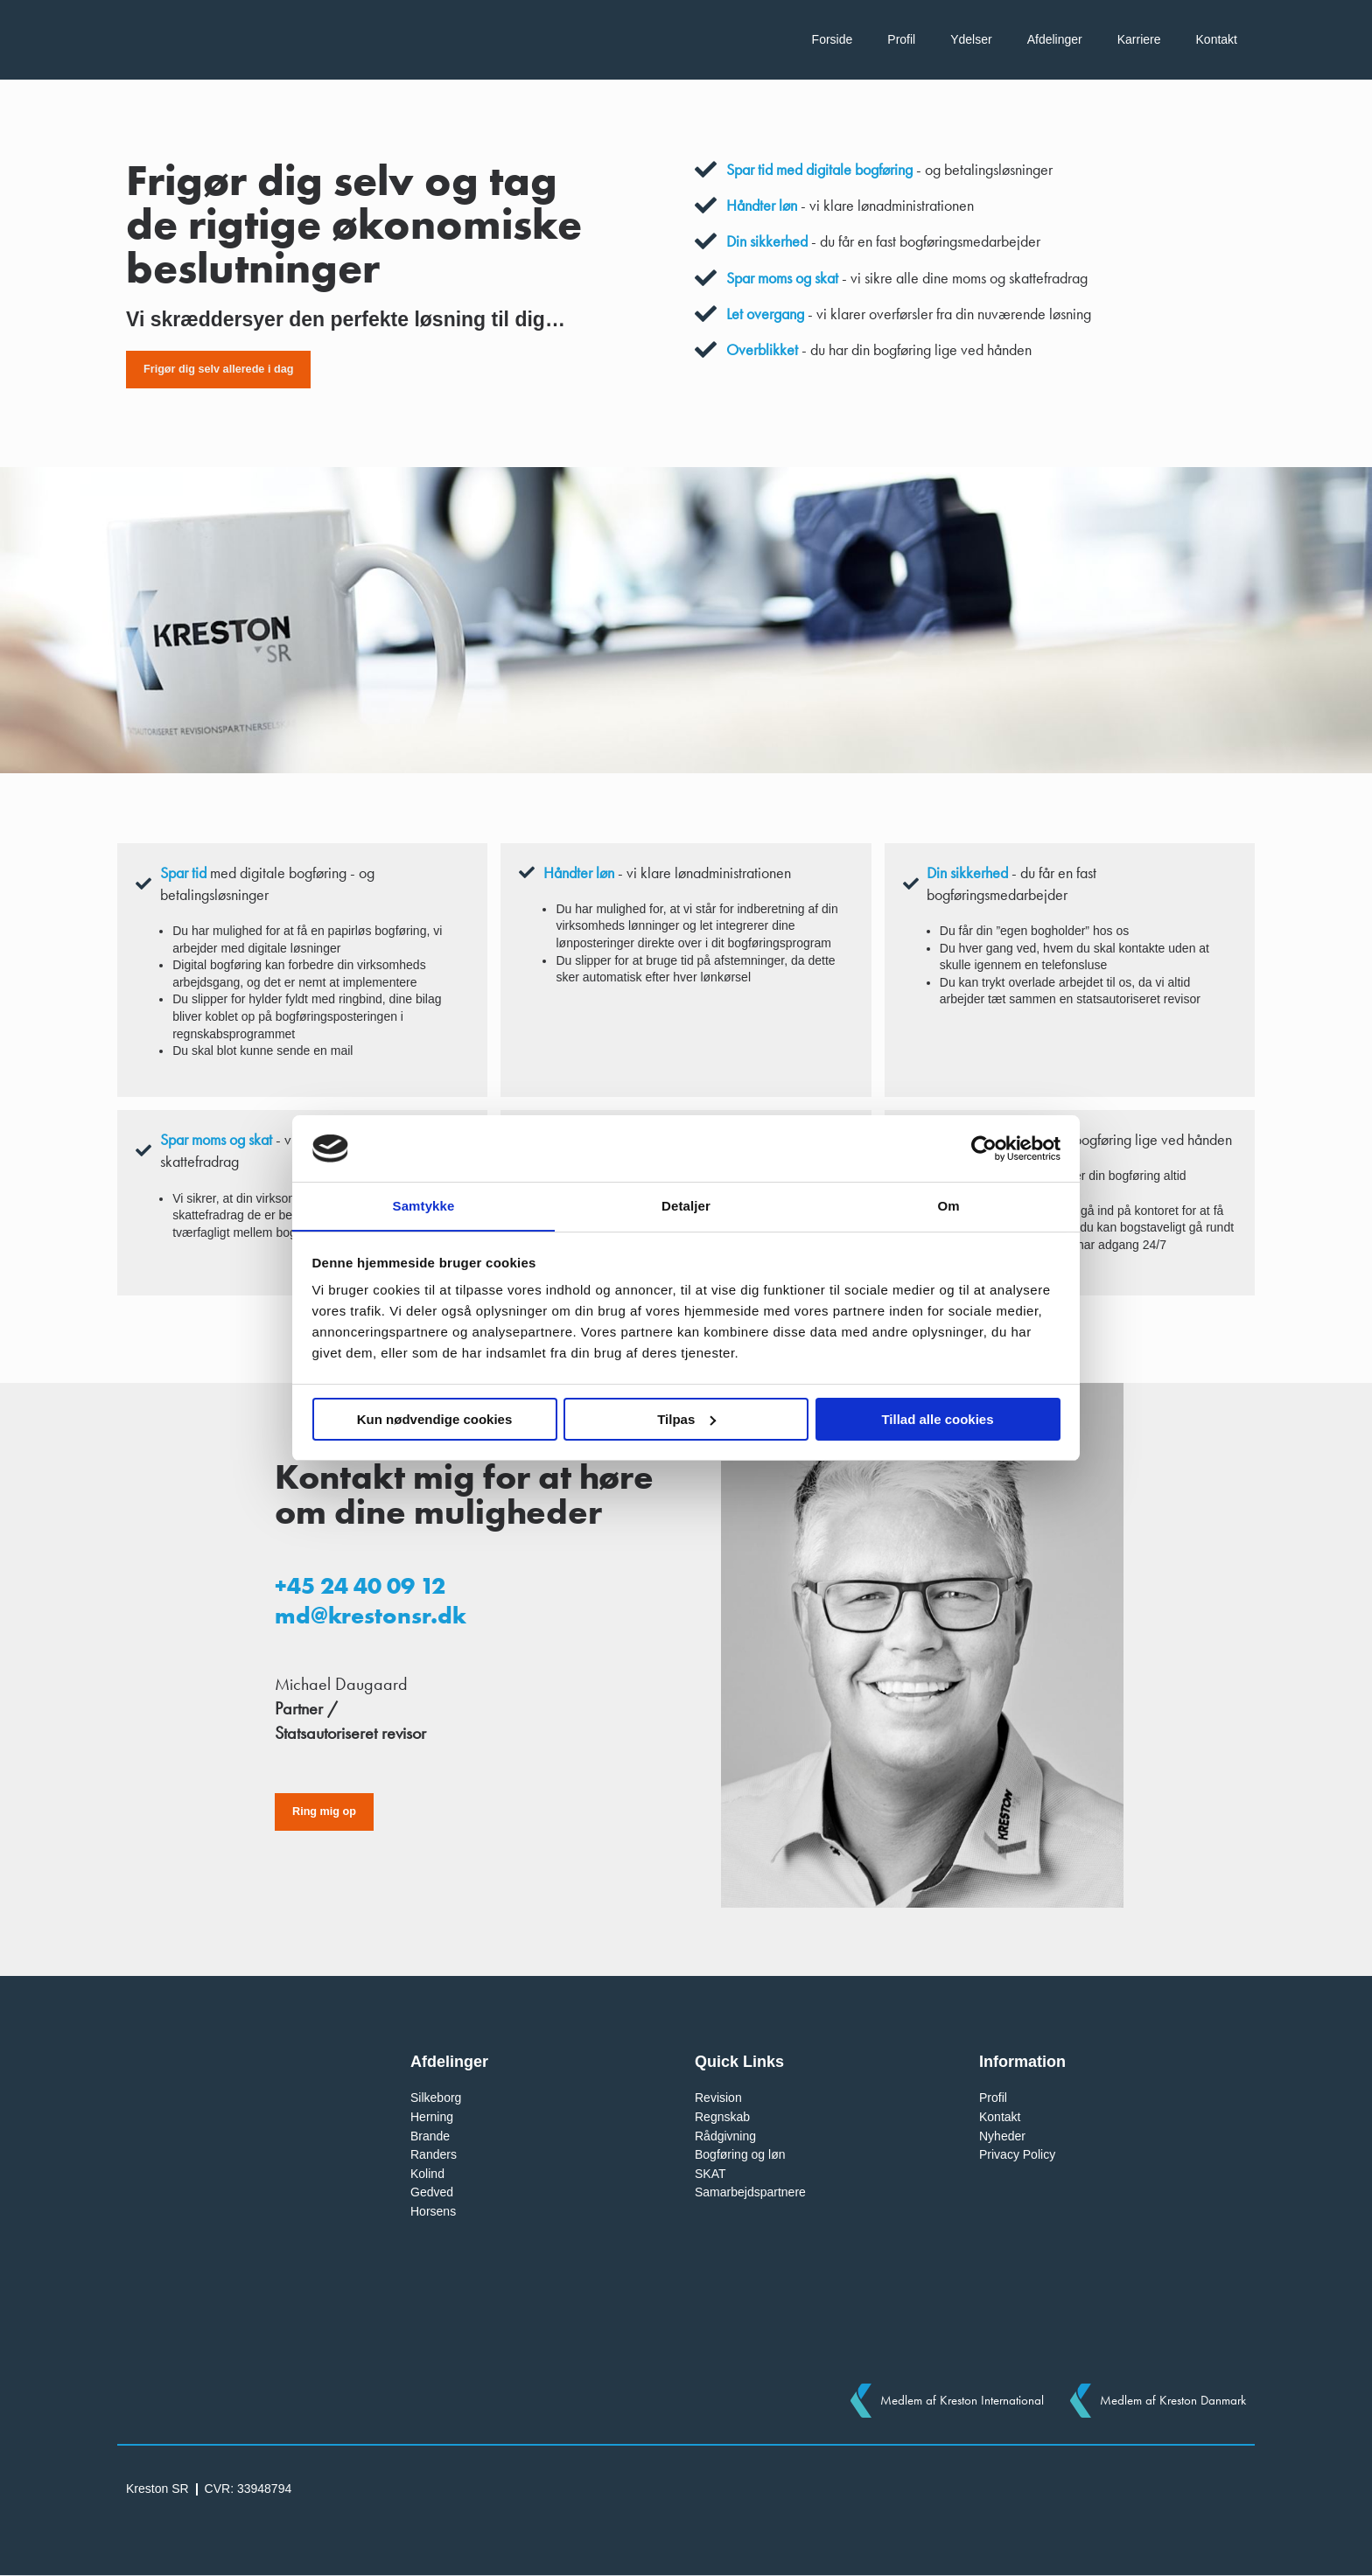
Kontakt (1216, 39)
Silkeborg (435, 2098)
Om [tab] (948, 1205)
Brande (430, 2136)
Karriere (1139, 39)
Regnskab (722, 2117)
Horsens (433, 2211)
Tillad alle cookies (937, 1419)
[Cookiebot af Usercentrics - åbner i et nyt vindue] (983, 1147)
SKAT (710, 2174)
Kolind (427, 2174)
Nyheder (1002, 2136)
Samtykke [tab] (424, 1205)
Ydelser (970, 39)
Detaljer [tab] (686, 1205)
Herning (431, 2117)
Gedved (431, 2193)
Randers (433, 2155)
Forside (832, 39)
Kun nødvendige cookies (435, 1419)
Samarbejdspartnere (750, 2193)
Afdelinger (1054, 39)
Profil (901, 39)
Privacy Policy (1017, 2155)
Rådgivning (725, 2136)
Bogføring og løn (740, 2155)
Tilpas (686, 1419)
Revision (718, 2098)
